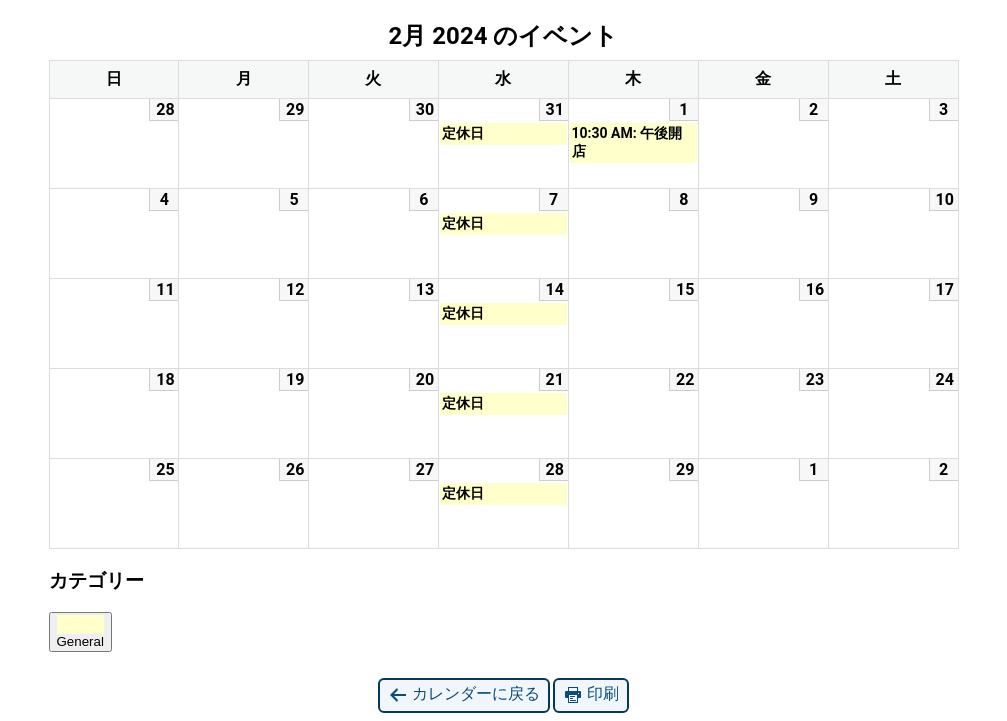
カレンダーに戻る (464, 694)
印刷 (591, 694)
